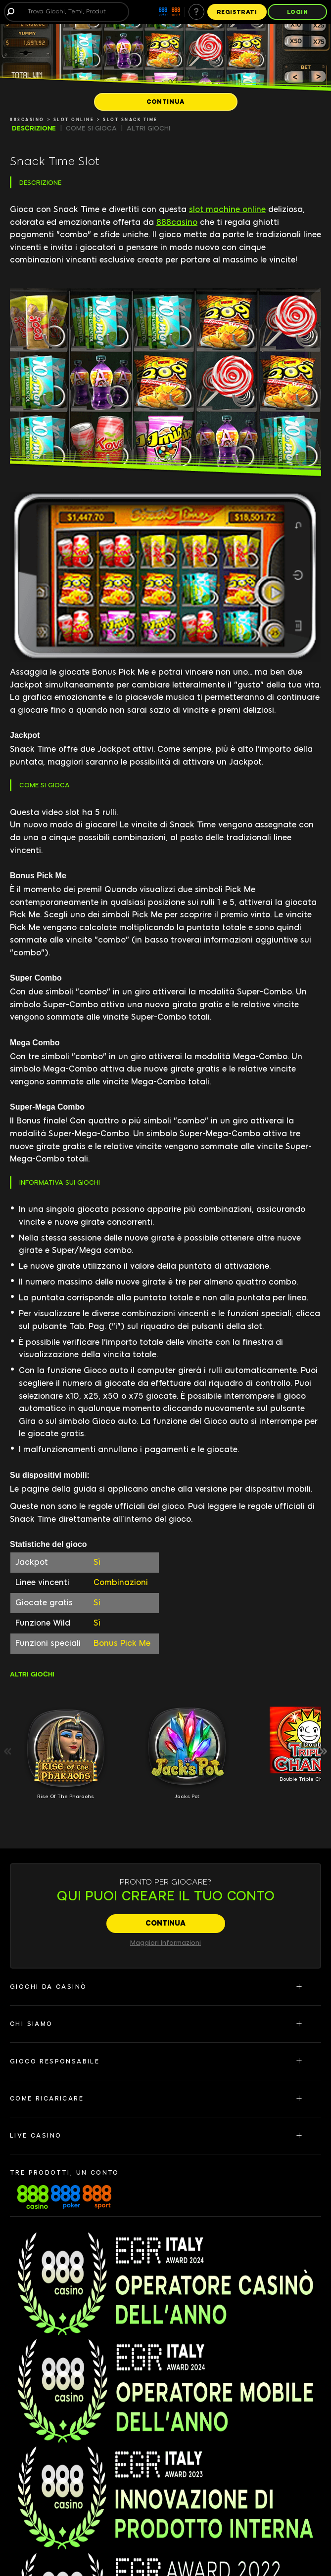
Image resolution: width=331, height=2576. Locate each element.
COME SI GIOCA (91, 128)
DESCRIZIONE (34, 128)
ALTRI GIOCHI (148, 128)
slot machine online (227, 209)
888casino (176, 222)
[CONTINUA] (165, 102)
